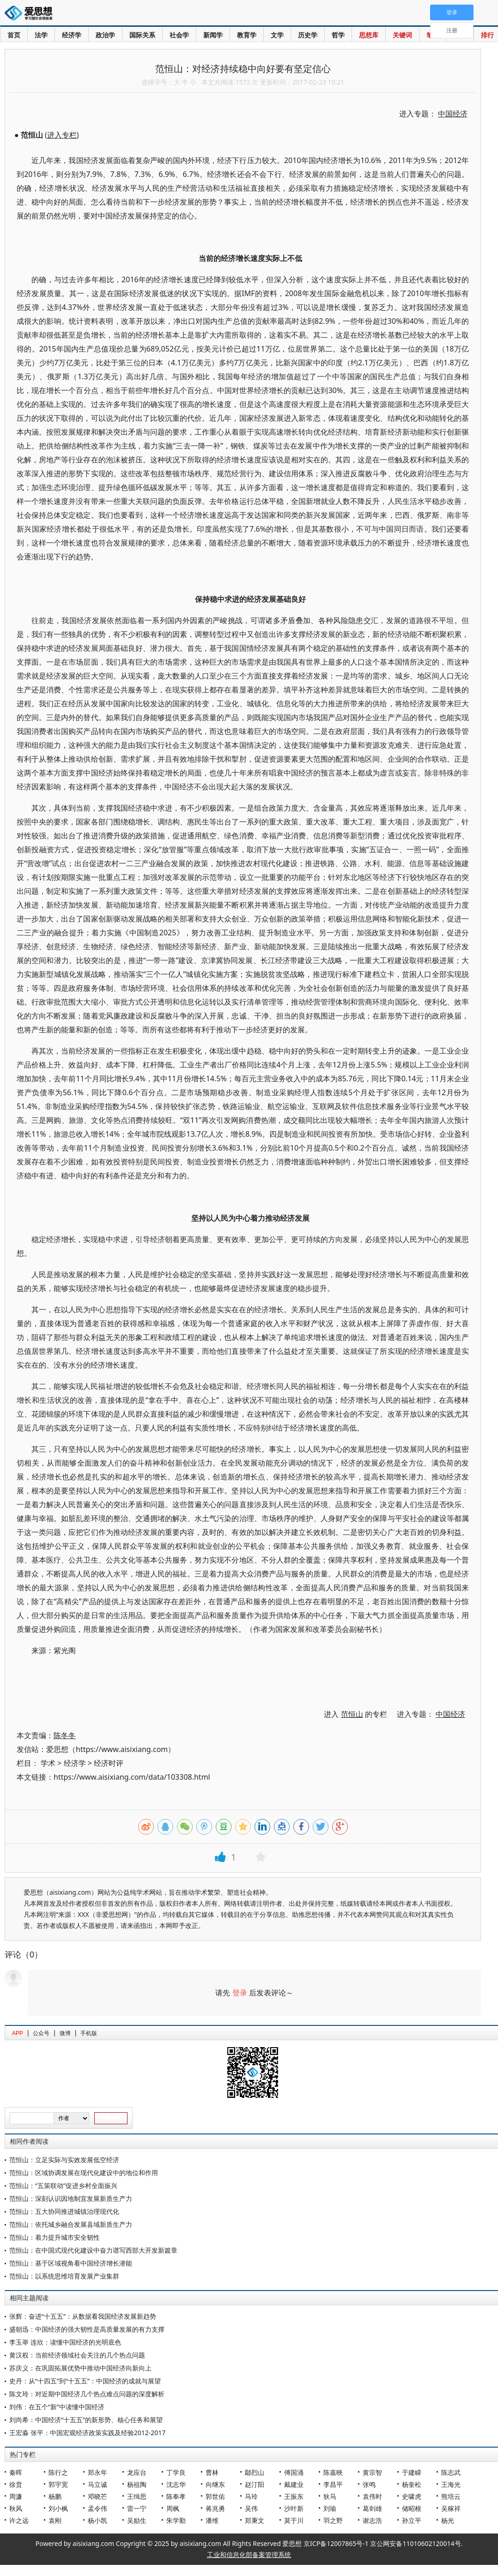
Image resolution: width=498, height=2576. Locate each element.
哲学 (338, 34)
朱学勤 (176, 2520)
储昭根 (411, 2508)
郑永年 (97, 2472)
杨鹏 (55, 2496)
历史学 (307, 34)
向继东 (215, 2484)
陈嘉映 (333, 2472)
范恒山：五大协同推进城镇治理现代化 (64, 2211)
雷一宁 (136, 2508)
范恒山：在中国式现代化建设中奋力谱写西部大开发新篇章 (93, 2250)
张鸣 (369, 2484)
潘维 (212, 2520)
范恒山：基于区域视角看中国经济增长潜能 (70, 2263)
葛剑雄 (372, 2508)
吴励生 (136, 2520)
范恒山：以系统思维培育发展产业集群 (64, 2276)
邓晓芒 (97, 2496)
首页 (13, 34)
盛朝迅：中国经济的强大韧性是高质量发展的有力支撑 (86, 2329)
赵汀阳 (254, 2484)
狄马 (329, 2496)
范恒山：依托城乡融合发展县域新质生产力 (70, 2224)
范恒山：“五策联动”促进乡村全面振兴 (63, 2185)
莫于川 (294, 2520)
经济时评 (108, 1763)
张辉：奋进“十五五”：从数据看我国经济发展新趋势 (82, 2316)
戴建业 (294, 2484)
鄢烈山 (254, 2472)
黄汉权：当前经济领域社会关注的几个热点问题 (77, 2355)
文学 (277, 34)
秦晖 (15, 2472)
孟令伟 (97, 2508)
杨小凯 (97, 2520)
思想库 (368, 34)
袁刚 (55, 2520)
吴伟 (251, 2508)
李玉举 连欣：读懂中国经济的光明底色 (65, 2342)
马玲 (251, 2496)
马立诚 (97, 2484)
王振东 (294, 2496)
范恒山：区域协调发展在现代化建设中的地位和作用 (83, 2172)
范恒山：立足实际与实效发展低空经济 (64, 2159)
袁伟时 (372, 2496)
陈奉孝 (176, 2496)
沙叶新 (294, 2508)
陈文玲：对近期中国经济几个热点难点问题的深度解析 (86, 2393)
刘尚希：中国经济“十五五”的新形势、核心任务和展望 (86, 2419)
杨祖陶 (136, 2484)
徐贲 (15, 2484)
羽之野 (333, 2520)
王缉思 (136, 2496)
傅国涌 (294, 2472)
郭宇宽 (58, 2484)
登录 (239, 1993)
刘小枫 (58, 2508)
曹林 (212, 2472)
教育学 (246, 34)
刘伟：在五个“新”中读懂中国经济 (56, 2406)
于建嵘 (411, 2472)
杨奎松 (411, 2484)
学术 (48, 1763)
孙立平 (411, 2520)
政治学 (105, 34)
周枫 (172, 2508)
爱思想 (31, 14)
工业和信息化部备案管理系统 (249, 2554)
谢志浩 (372, 2520)
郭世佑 (215, 2496)
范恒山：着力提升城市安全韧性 (54, 2237)
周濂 (15, 2496)
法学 (41, 34)
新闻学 (213, 34)
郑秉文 (254, 2520)
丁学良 (176, 2472)
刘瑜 (329, 2508)
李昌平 (333, 2484)
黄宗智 (372, 2472)
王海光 (451, 2484)
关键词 (402, 34)
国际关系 (142, 34)
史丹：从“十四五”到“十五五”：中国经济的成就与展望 (85, 2380)
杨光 (447, 2520)
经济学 (71, 34)
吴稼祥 (451, 2508)
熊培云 (451, 2496)
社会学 (179, 34)
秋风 (15, 2508)
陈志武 (451, 2472)
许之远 (19, 2520)
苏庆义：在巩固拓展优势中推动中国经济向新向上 (80, 2368)
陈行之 (58, 2472)
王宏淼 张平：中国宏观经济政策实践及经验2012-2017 (87, 2432)
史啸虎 (411, 2496)
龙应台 (136, 2472)
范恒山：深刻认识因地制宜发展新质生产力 (70, 2198)
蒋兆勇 (215, 2508)
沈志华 (176, 2484)
